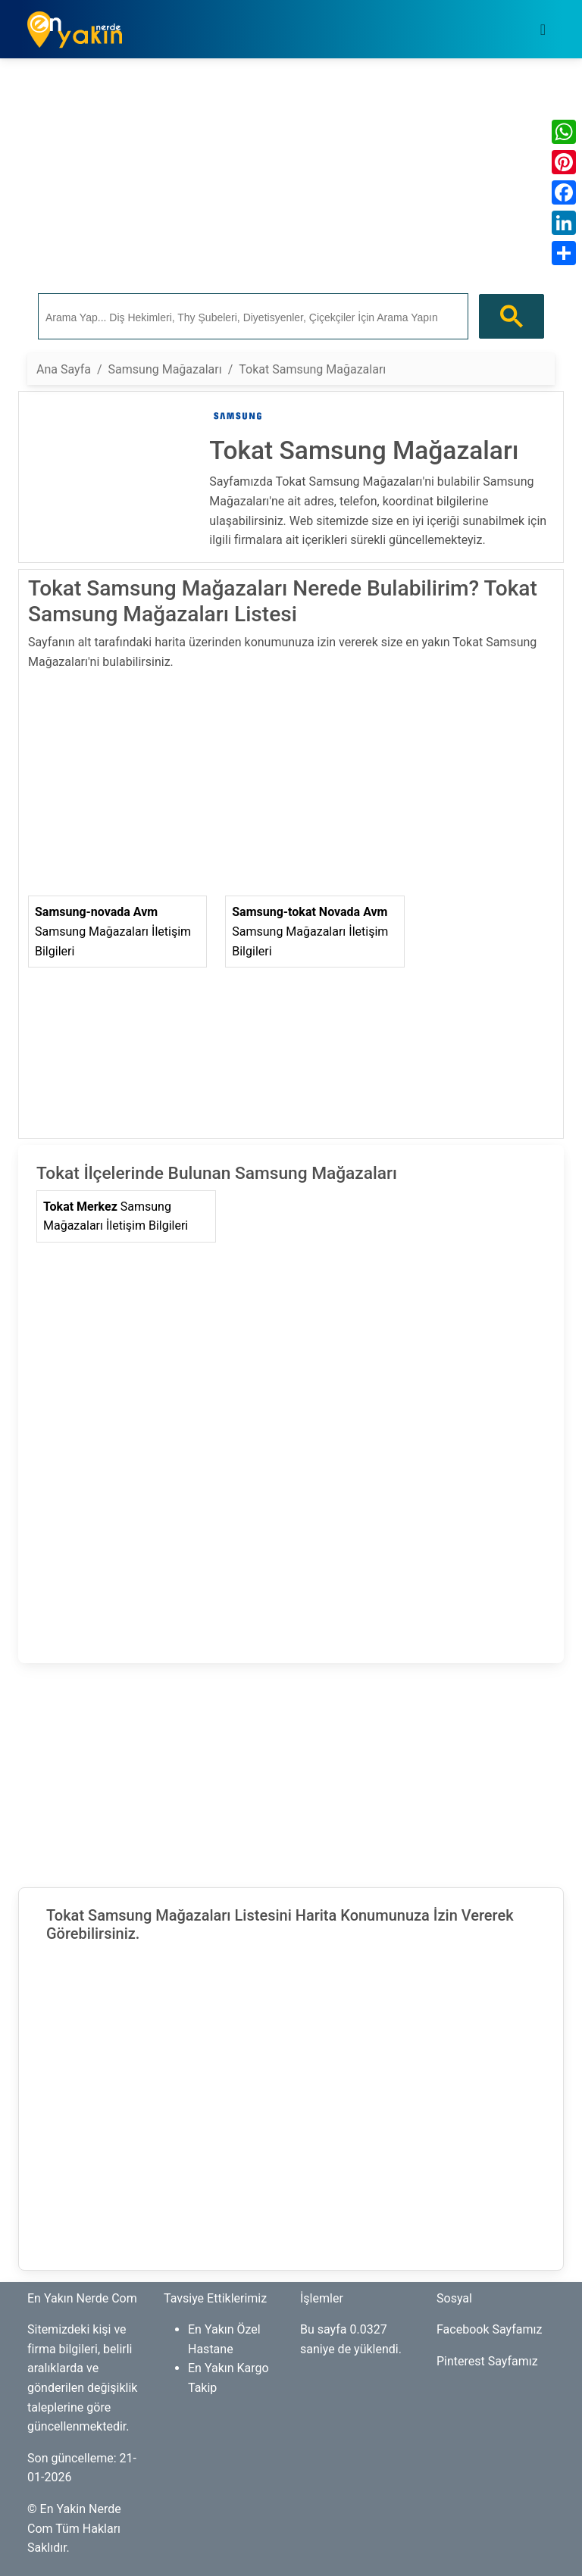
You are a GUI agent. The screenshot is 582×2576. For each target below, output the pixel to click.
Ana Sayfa (63, 369)
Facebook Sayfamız (489, 2329)
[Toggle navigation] (543, 29)
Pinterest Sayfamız (487, 2361)
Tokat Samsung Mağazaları (312, 369)
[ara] (251, 317)
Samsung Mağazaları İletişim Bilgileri (113, 931)
